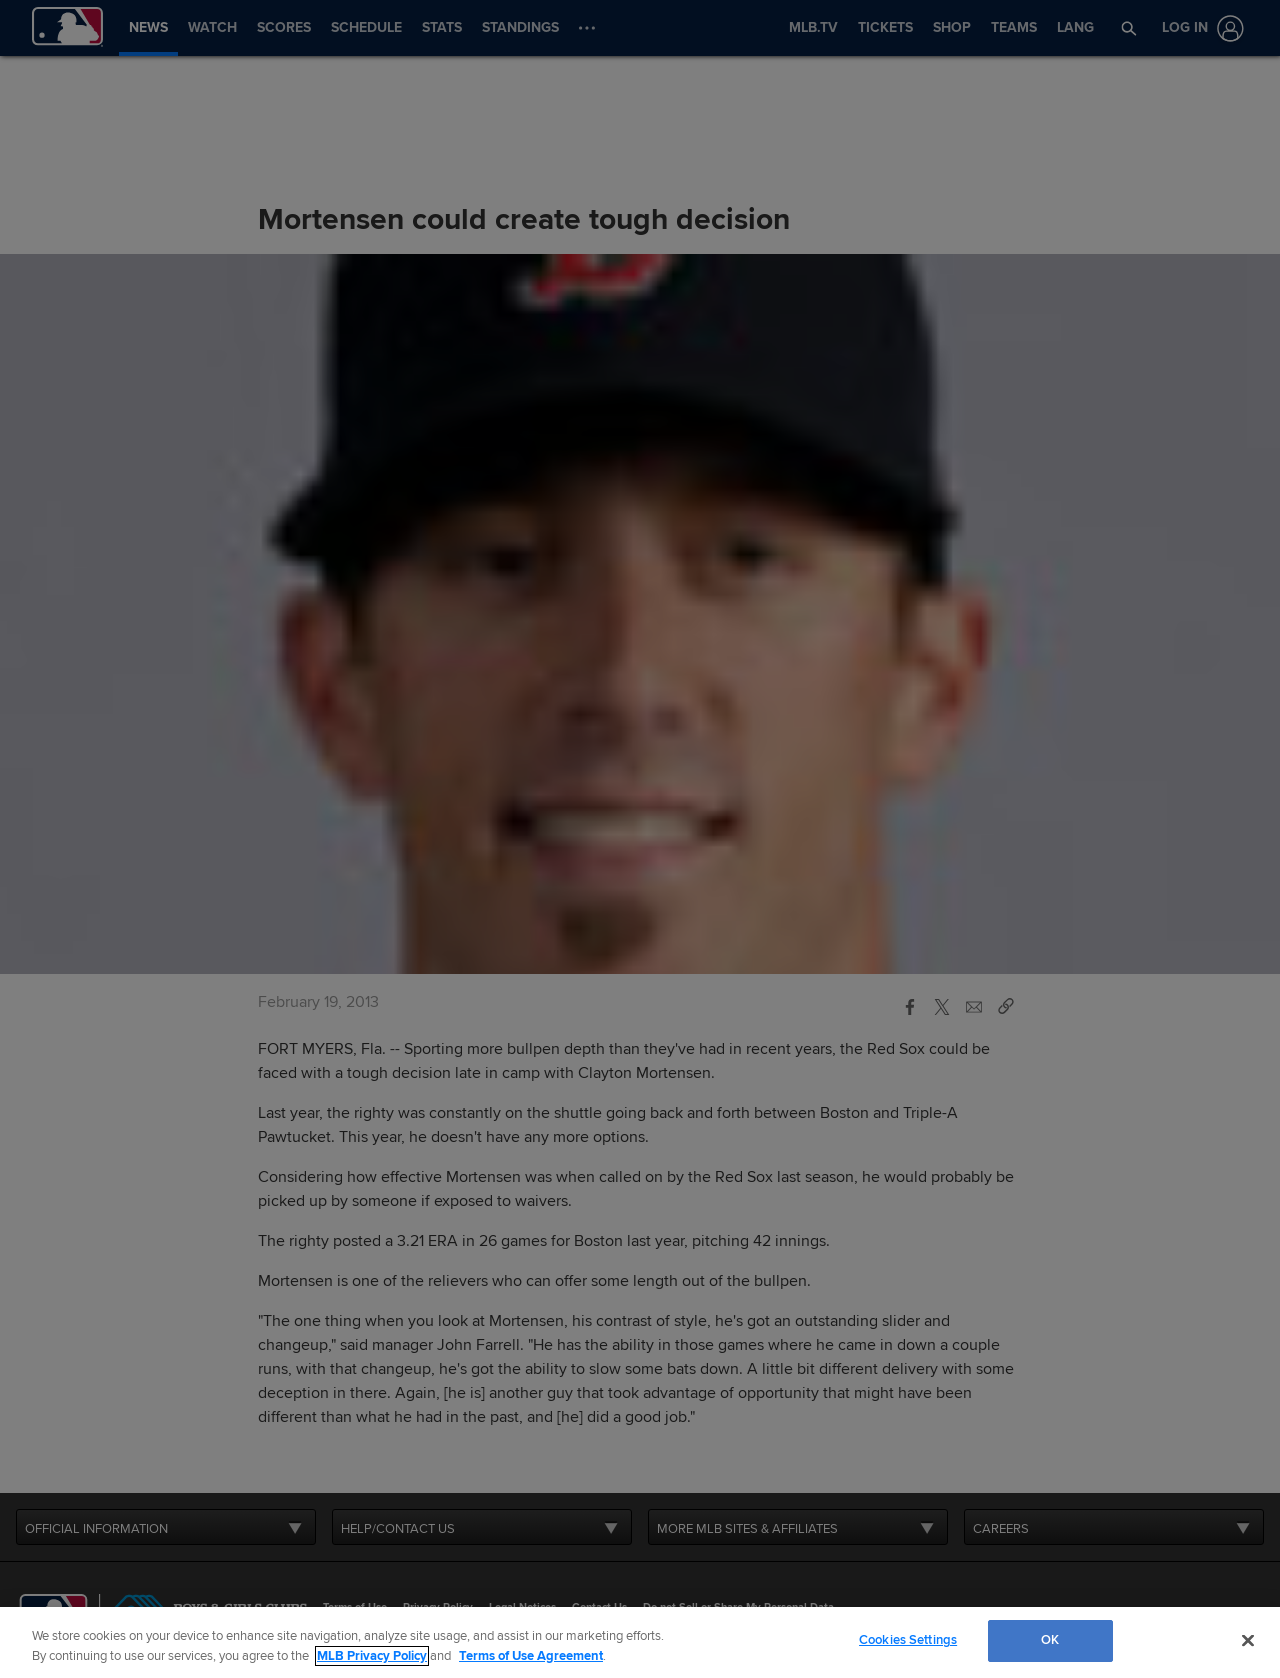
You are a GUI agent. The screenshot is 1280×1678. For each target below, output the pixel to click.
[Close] (1248, 1640)
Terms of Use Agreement (531, 1656)
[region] (640, 1642)
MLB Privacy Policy (372, 1656)
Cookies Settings (908, 1640)
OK (1050, 1640)
